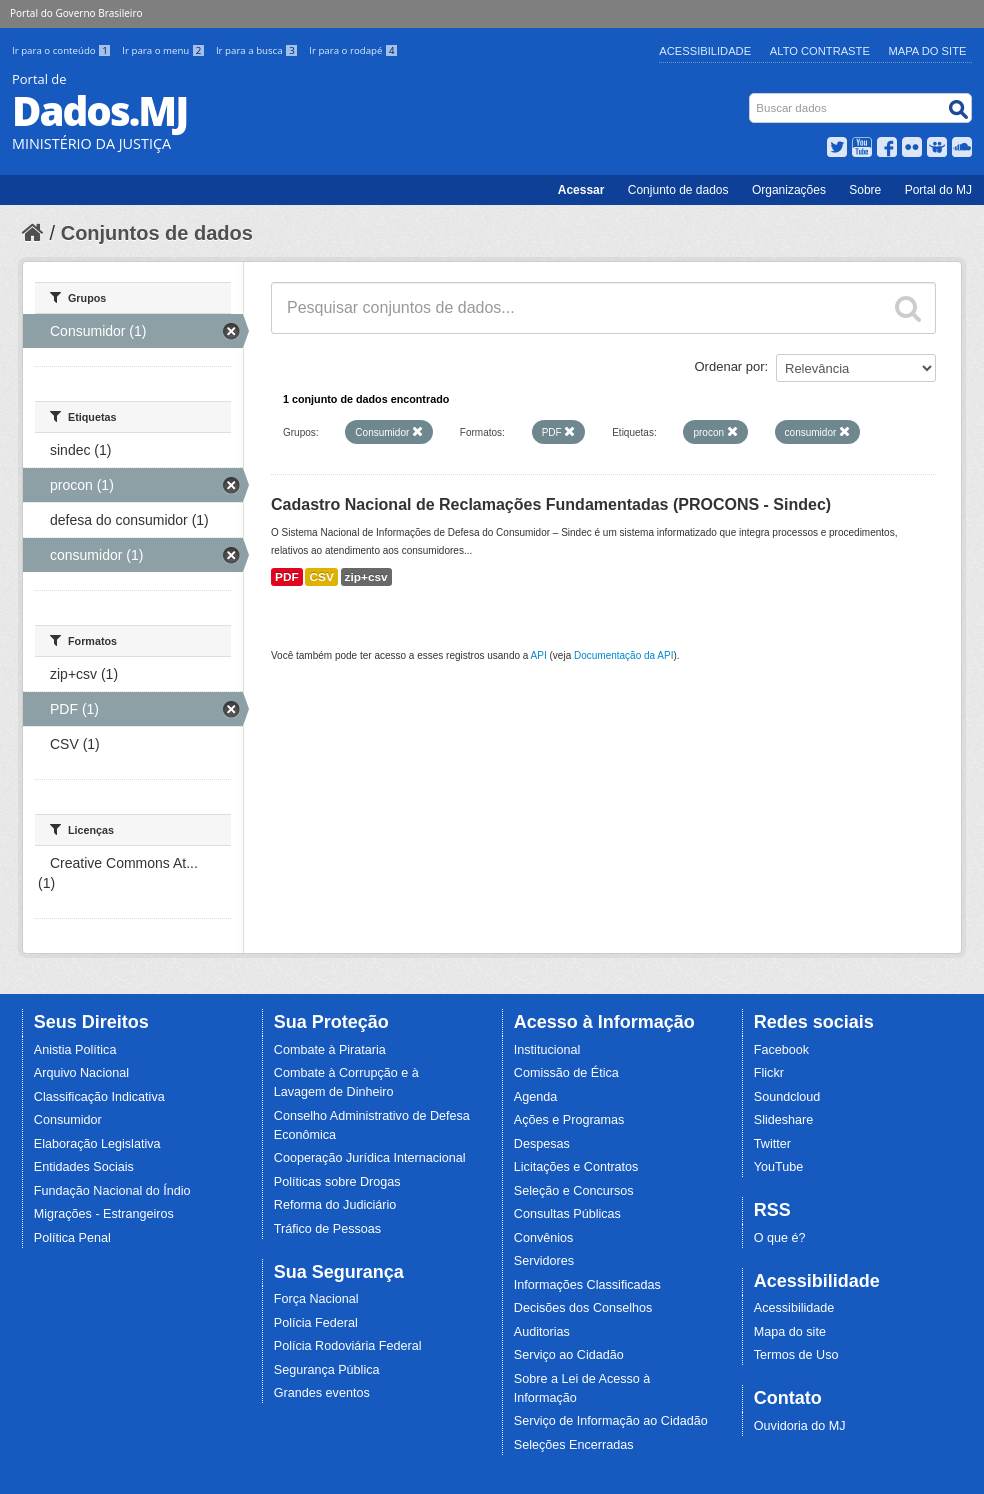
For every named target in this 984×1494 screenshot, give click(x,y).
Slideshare (784, 1120)
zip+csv (366, 577)
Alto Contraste (820, 51)
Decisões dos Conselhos (583, 1308)
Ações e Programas (569, 1120)
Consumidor (68, 1120)
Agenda (535, 1097)
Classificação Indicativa (99, 1097)
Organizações (789, 190)
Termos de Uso (796, 1355)
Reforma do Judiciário (335, 1205)
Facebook (781, 1050)
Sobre (865, 190)
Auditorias (542, 1332)
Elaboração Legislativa (97, 1144)
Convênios (544, 1238)
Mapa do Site (928, 51)
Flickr (769, 1073)
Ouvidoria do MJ (800, 1426)
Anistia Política (75, 1050)
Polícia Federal (316, 1323)
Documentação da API (624, 655)
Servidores (544, 1261)
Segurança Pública (327, 1370)
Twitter (772, 1144)
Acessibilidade (705, 51)
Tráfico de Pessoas (327, 1229)
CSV (321, 577)
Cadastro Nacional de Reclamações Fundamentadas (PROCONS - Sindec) (551, 504)
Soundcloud (787, 1097)
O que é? (780, 1238)
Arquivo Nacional (81, 1073)
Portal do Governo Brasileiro (76, 13)
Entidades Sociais (84, 1167)
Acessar (581, 190)
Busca (751, 97)
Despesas (542, 1144)
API (539, 655)
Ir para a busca (258, 50)
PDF (287, 577)
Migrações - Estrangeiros (104, 1214)
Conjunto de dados (678, 190)
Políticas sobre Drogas (337, 1182)
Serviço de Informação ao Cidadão (611, 1421)
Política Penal (72, 1238)
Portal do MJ (938, 190)
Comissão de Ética (566, 1073)
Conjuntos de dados (157, 233)
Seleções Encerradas (574, 1445)
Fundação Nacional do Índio (112, 1191)
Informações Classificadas (587, 1285)
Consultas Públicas (567, 1214)
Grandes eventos (322, 1393)
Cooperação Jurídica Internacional (370, 1158)
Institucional (547, 1050)
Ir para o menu (165, 50)
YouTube (779, 1167)
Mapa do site (790, 1332)
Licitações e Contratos (576, 1167)
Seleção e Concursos (574, 1191)
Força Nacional (316, 1299)
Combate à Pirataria (330, 1050)
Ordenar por (730, 366)
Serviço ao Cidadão (569, 1355)
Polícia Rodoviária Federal (348, 1346)
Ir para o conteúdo (63, 50)
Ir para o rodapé (353, 50)
